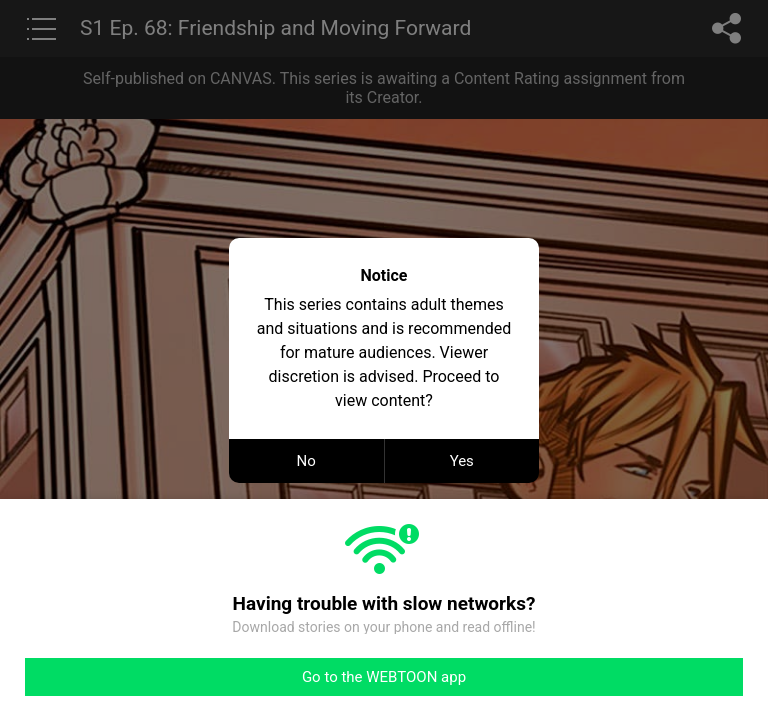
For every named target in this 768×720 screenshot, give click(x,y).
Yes (462, 461)
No (306, 461)
